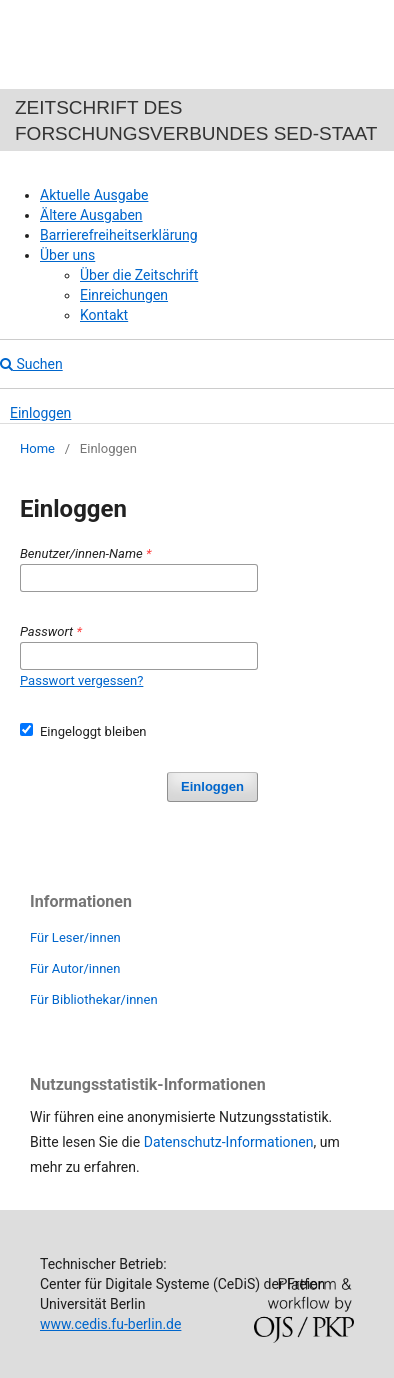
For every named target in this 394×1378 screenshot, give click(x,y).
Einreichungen (124, 295)
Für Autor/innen (75, 968)
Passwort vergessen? (81, 680)
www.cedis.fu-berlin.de (110, 1324)
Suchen (31, 364)
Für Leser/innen (75, 937)
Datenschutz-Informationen (229, 1142)
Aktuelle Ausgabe (94, 195)
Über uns (67, 255)
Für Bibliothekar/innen (94, 999)
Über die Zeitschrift (139, 275)
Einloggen (40, 413)
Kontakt (104, 315)
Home (37, 448)
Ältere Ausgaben (91, 215)
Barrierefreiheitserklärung (119, 235)
